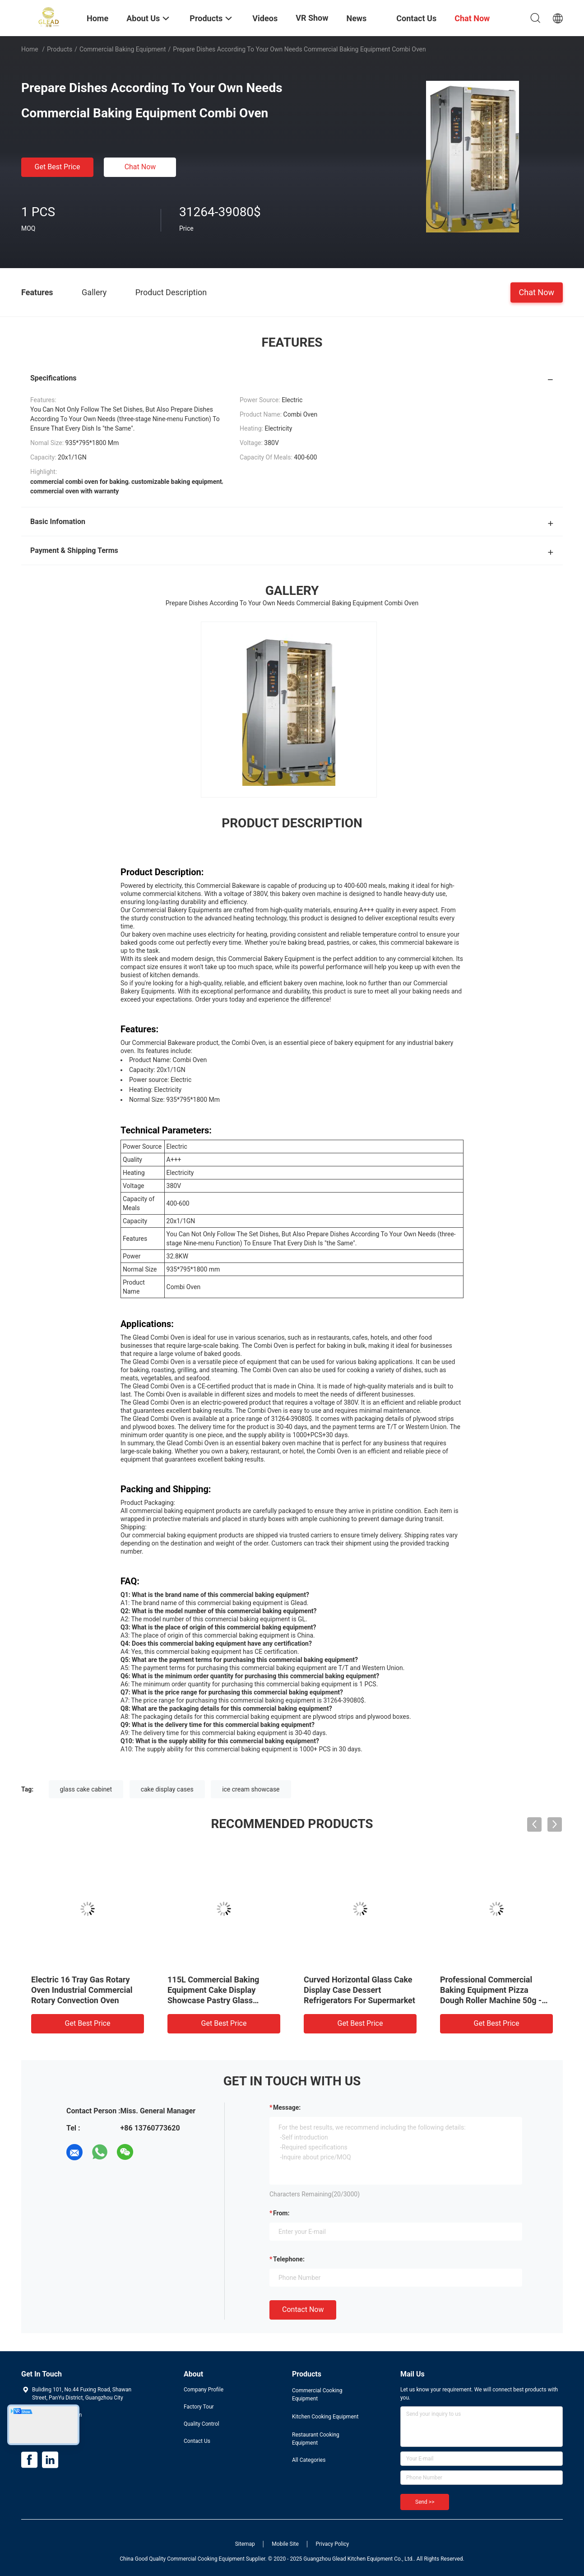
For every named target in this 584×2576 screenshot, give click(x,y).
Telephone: (289, 2259)
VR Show (312, 18)
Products (59, 49)
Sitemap (245, 2544)
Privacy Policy (332, 2544)
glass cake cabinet (86, 1789)
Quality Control (201, 2424)
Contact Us (197, 2441)
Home (29, 49)
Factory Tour (199, 2407)
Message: (287, 2107)
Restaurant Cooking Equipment (315, 2439)
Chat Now (140, 166)
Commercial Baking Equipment (122, 49)
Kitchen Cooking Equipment (325, 2417)
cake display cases (167, 1789)
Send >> (424, 2502)
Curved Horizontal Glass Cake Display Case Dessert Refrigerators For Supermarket (359, 1990)
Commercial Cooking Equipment (317, 2394)
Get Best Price (57, 166)
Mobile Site (285, 2544)
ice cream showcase (250, 1789)
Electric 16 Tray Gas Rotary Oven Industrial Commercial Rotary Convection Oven (82, 1990)
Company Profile (203, 2389)
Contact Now (303, 2309)
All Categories (308, 2460)
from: (281, 2213)
